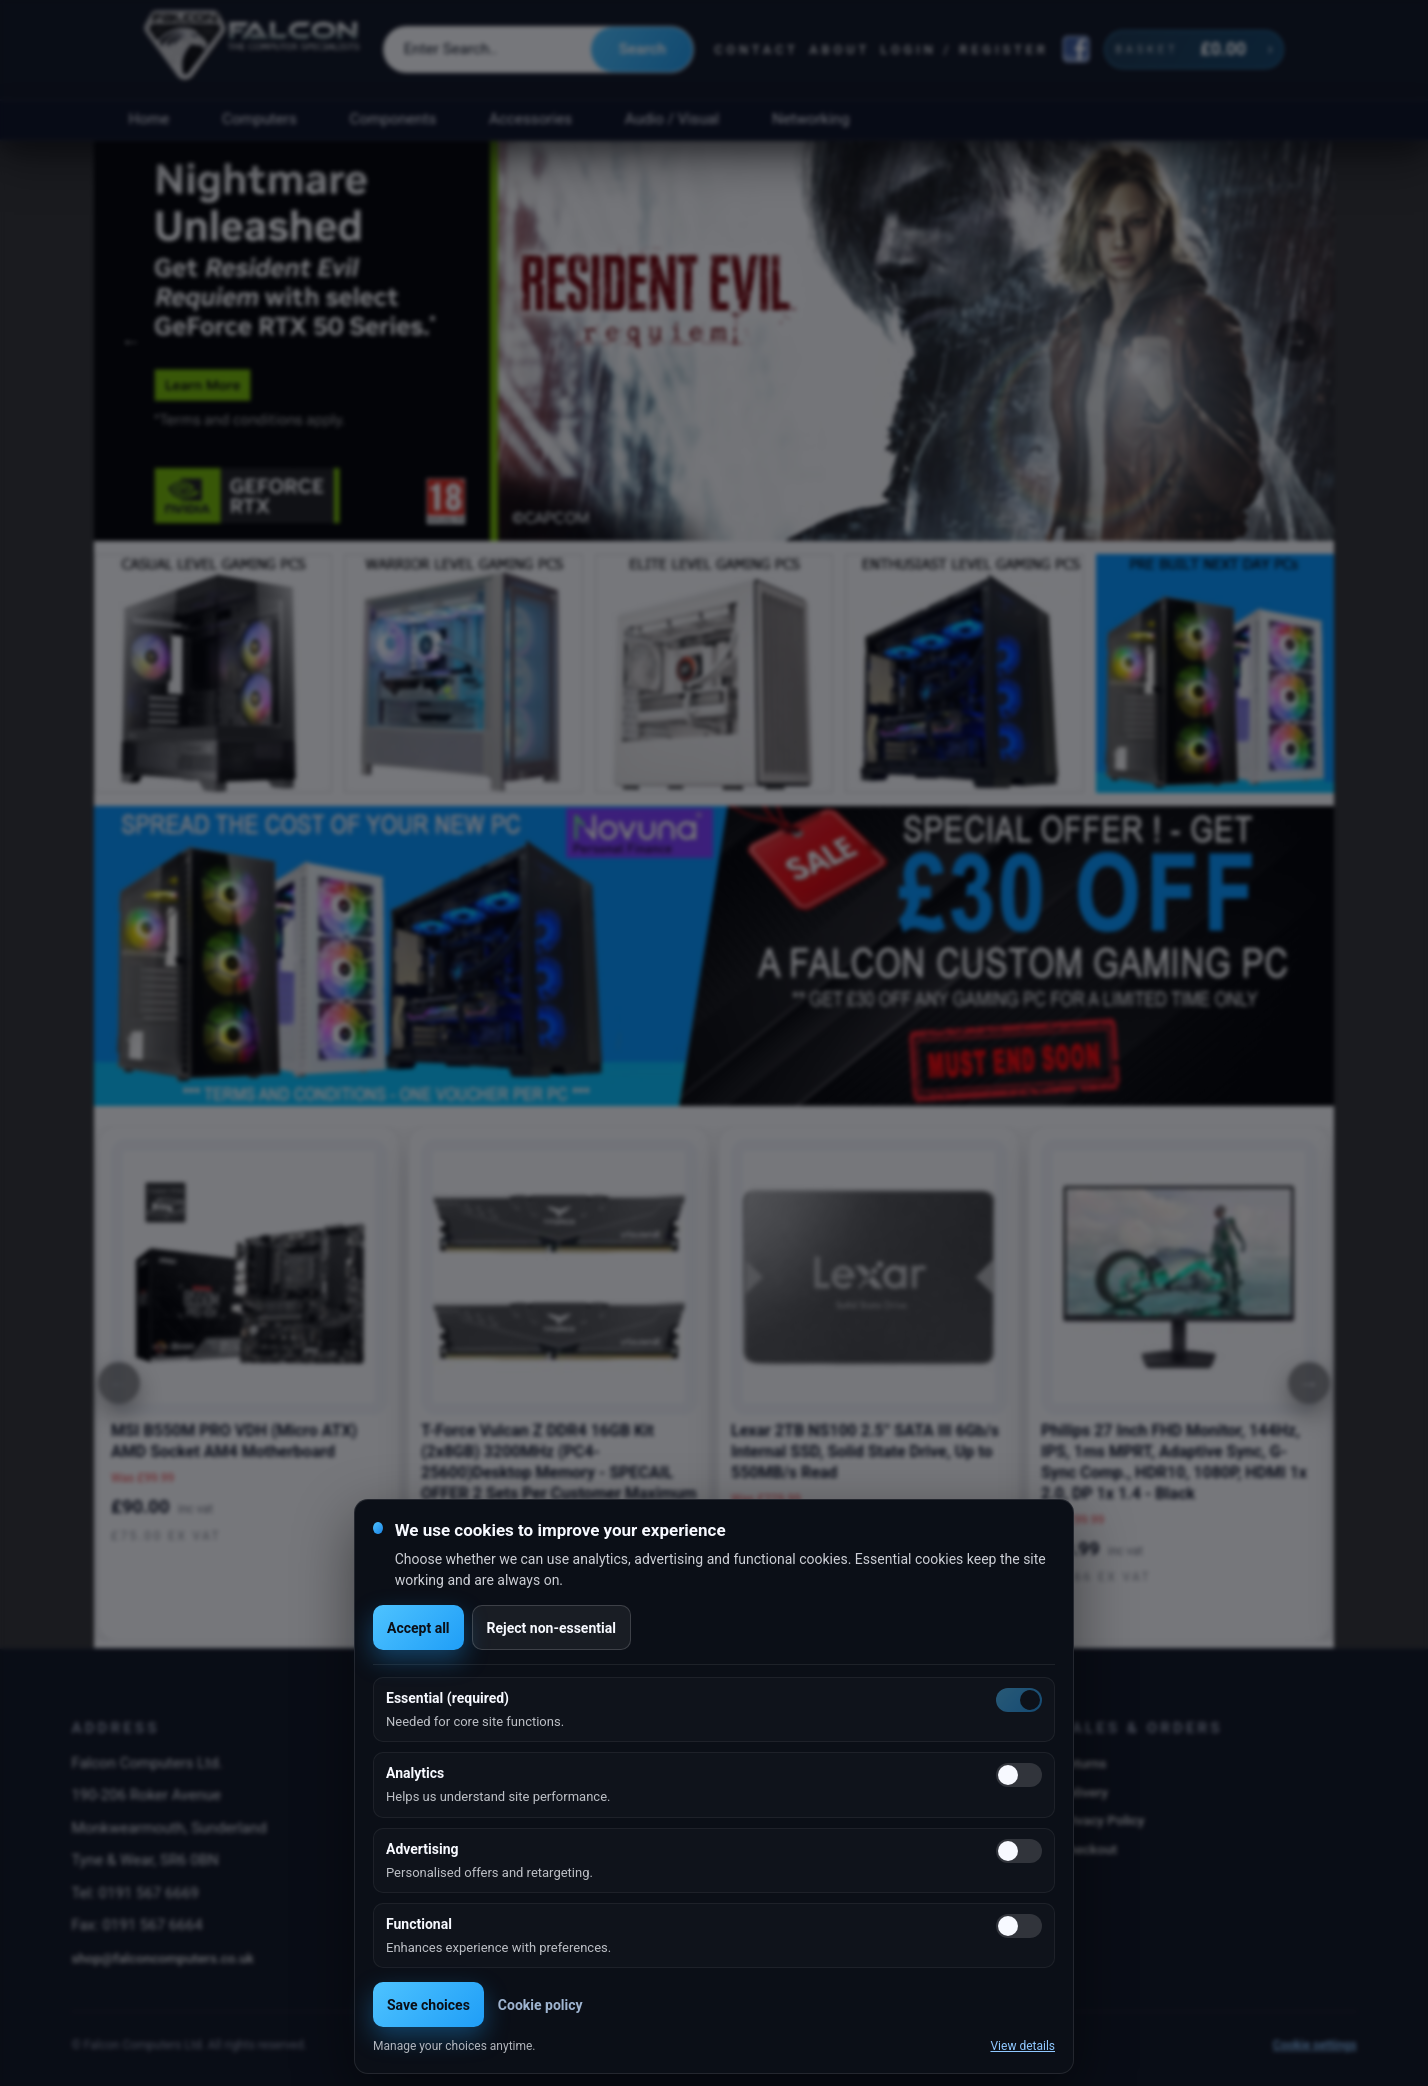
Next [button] (1297, 341)
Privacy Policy (1101, 1820)
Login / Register (965, 49)
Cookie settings (1315, 2045)
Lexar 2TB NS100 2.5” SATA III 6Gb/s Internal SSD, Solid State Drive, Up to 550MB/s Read (865, 1451)
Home (148, 119)
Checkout (1088, 1849)
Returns (1082, 1763)
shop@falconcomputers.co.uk (162, 1958)
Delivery (1083, 1792)
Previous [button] (131, 341)
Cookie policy (540, 2005)
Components (393, 119)
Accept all (418, 1628)
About (839, 49)
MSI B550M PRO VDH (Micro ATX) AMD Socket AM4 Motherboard (234, 1441)
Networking (810, 119)
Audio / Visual (672, 119)
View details (1022, 2046)
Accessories (530, 119)
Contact (756, 49)
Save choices (428, 2005)
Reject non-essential (551, 1628)
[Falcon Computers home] (253, 49)
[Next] (1309, 1383)
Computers (259, 119)
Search (642, 49)
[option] (714, 341)
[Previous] (119, 1383)
